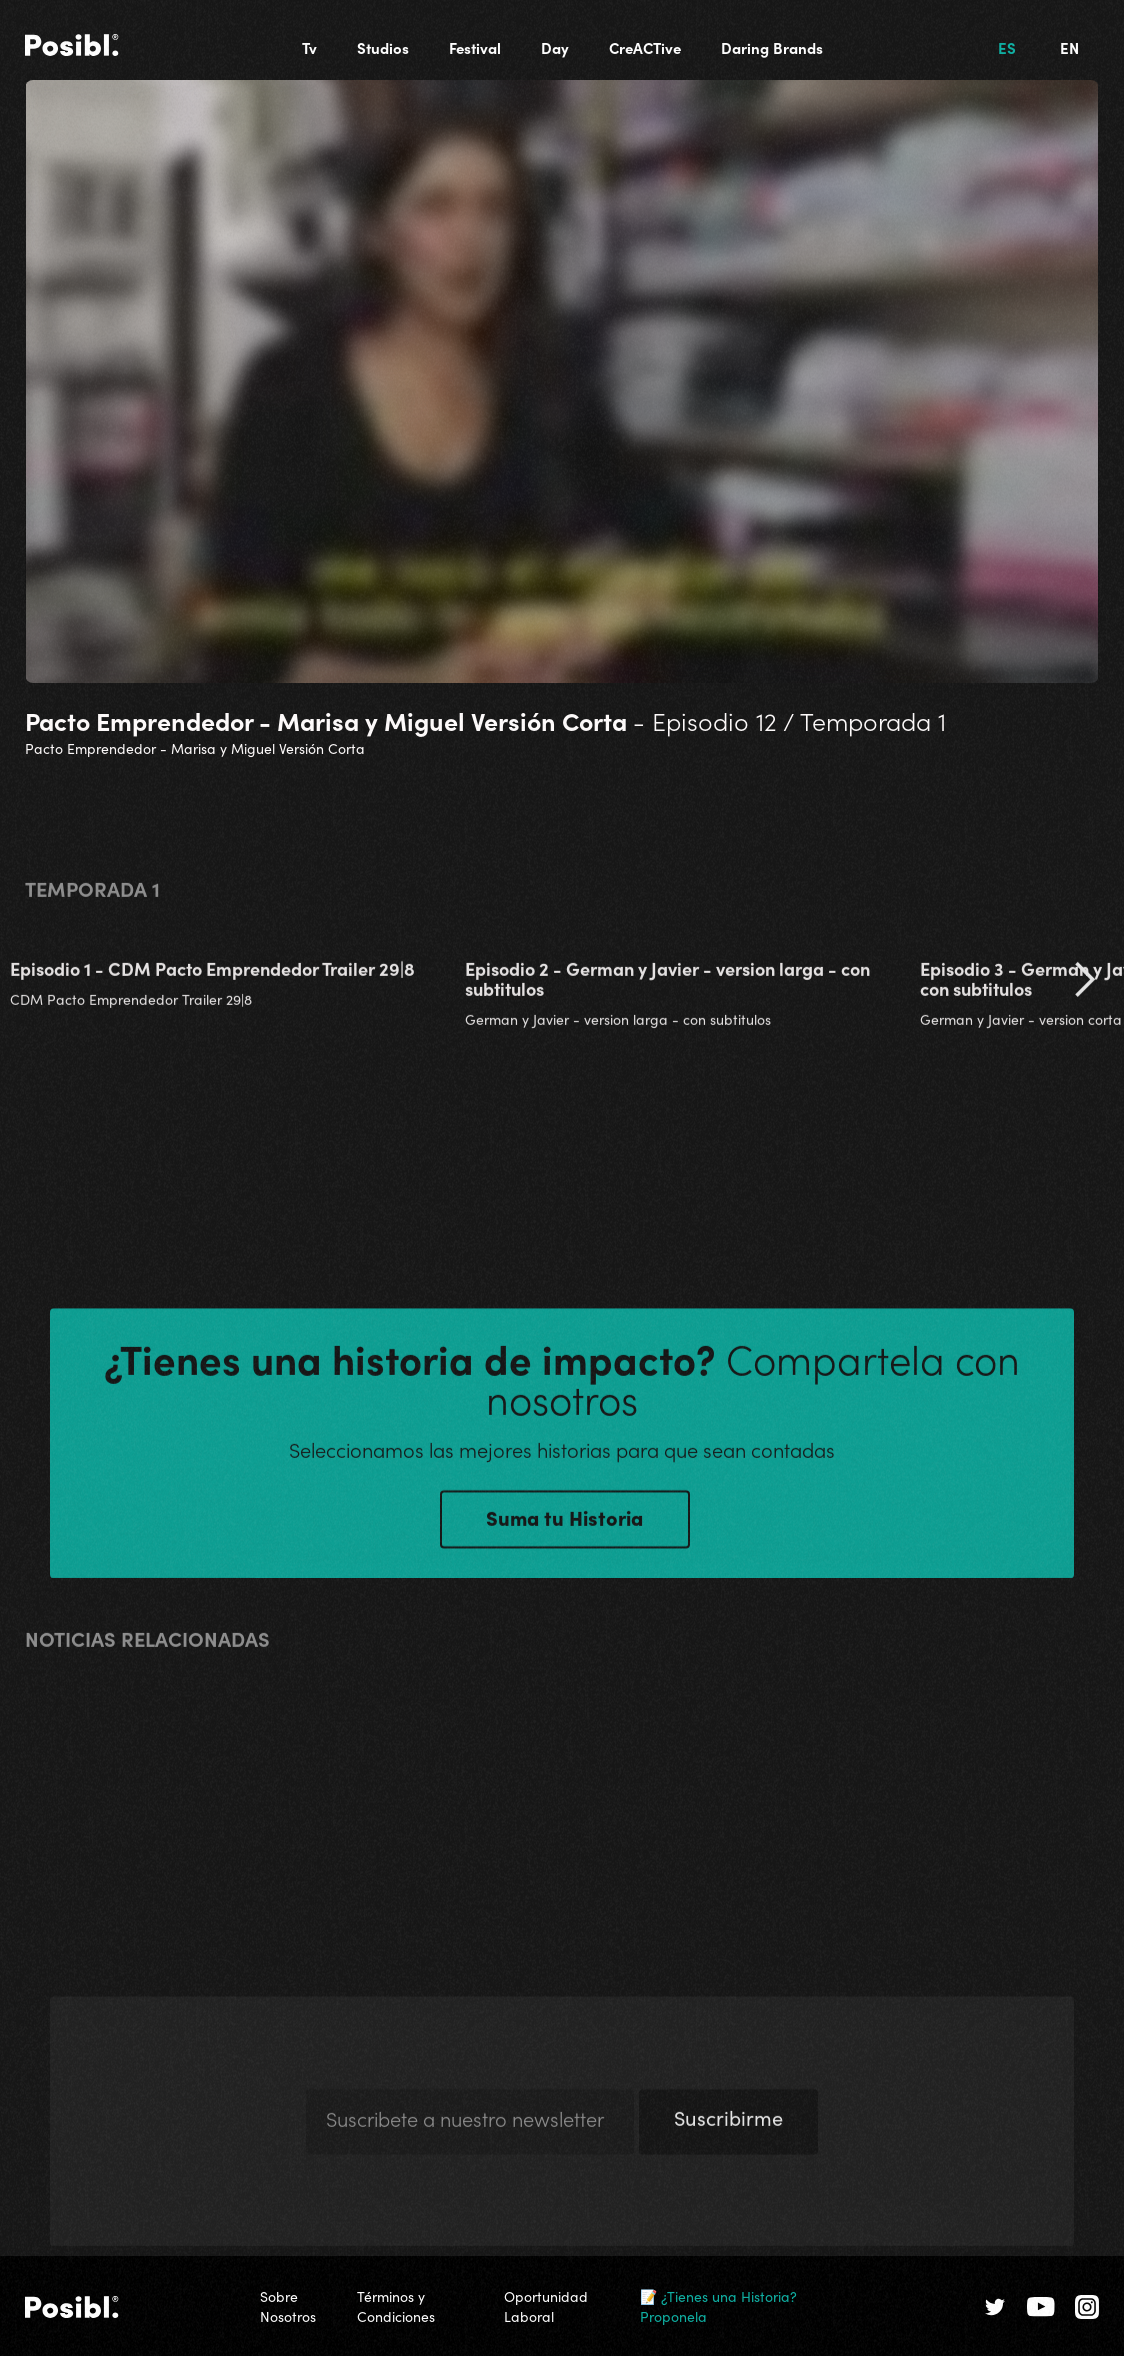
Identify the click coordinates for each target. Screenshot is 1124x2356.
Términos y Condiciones (396, 2306)
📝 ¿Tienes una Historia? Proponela (718, 2306)
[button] (1084, 992)
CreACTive (645, 47)
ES (1007, 47)
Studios (383, 47)
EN (1069, 47)
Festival (475, 47)
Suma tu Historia (564, 1529)
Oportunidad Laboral (546, 2306)
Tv (309, 47)
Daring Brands (772, 47)
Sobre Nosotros (288, 2306)
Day (555, 47)
